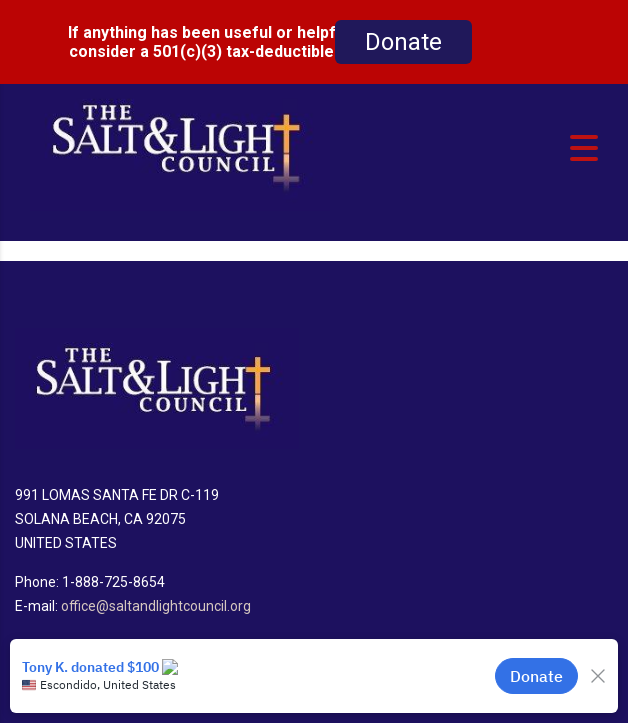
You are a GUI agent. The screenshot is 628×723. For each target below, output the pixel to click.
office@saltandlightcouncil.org (156, 591)
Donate (403, 42)
